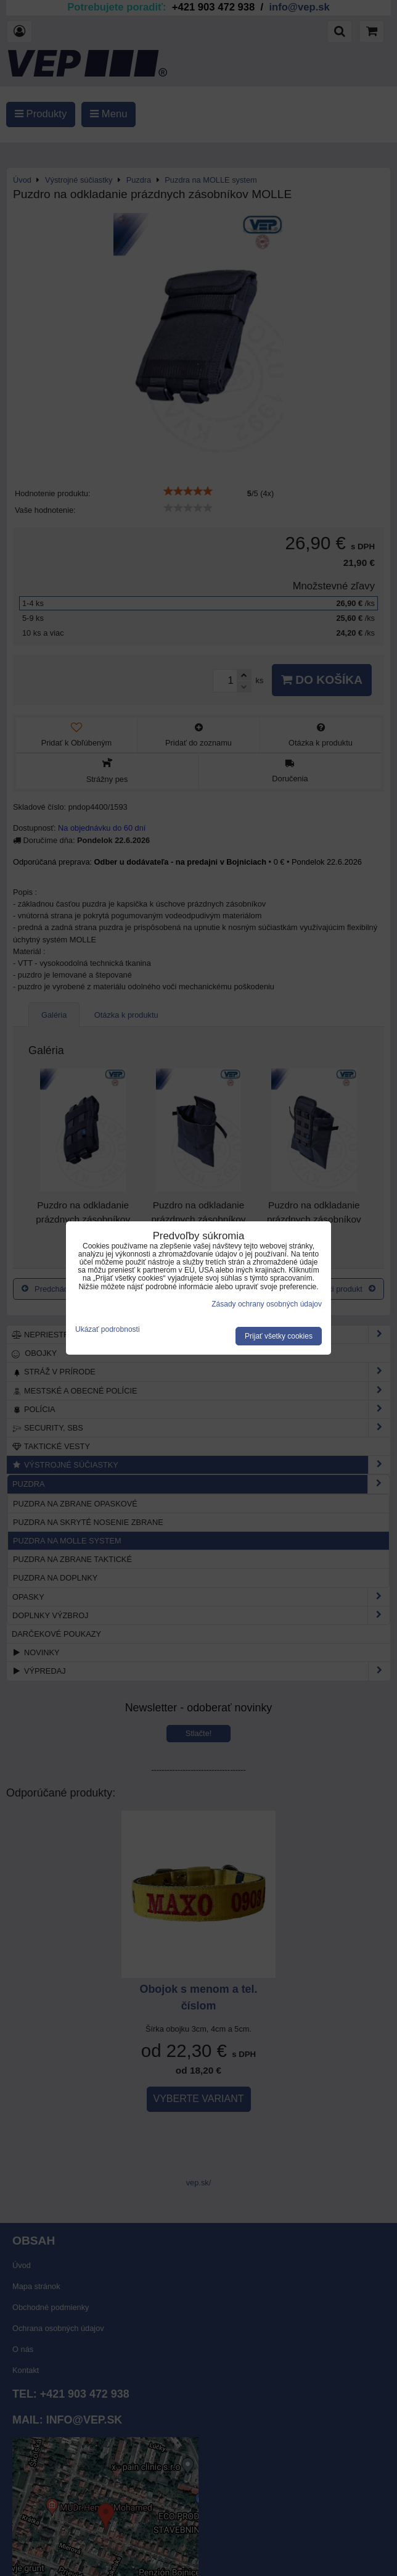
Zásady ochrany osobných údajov (266, 1304)
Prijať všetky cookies (279, 1336)
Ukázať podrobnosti (107, 1330)
